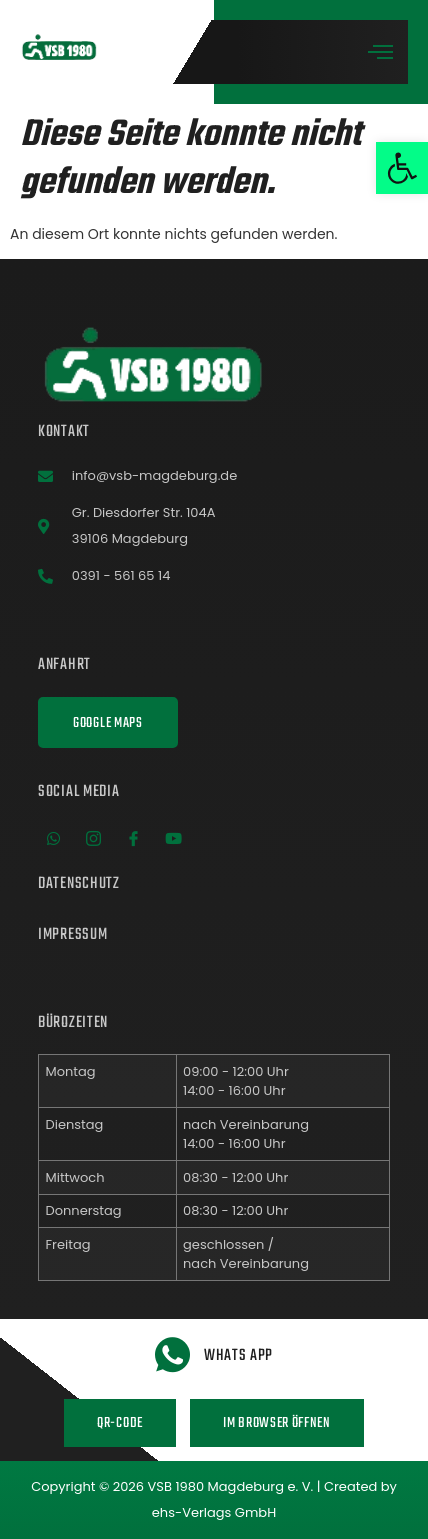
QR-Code (120, 1423)
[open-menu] (381, 53)
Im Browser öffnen (277, 1423)
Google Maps (108, 723)
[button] (402, 168)
